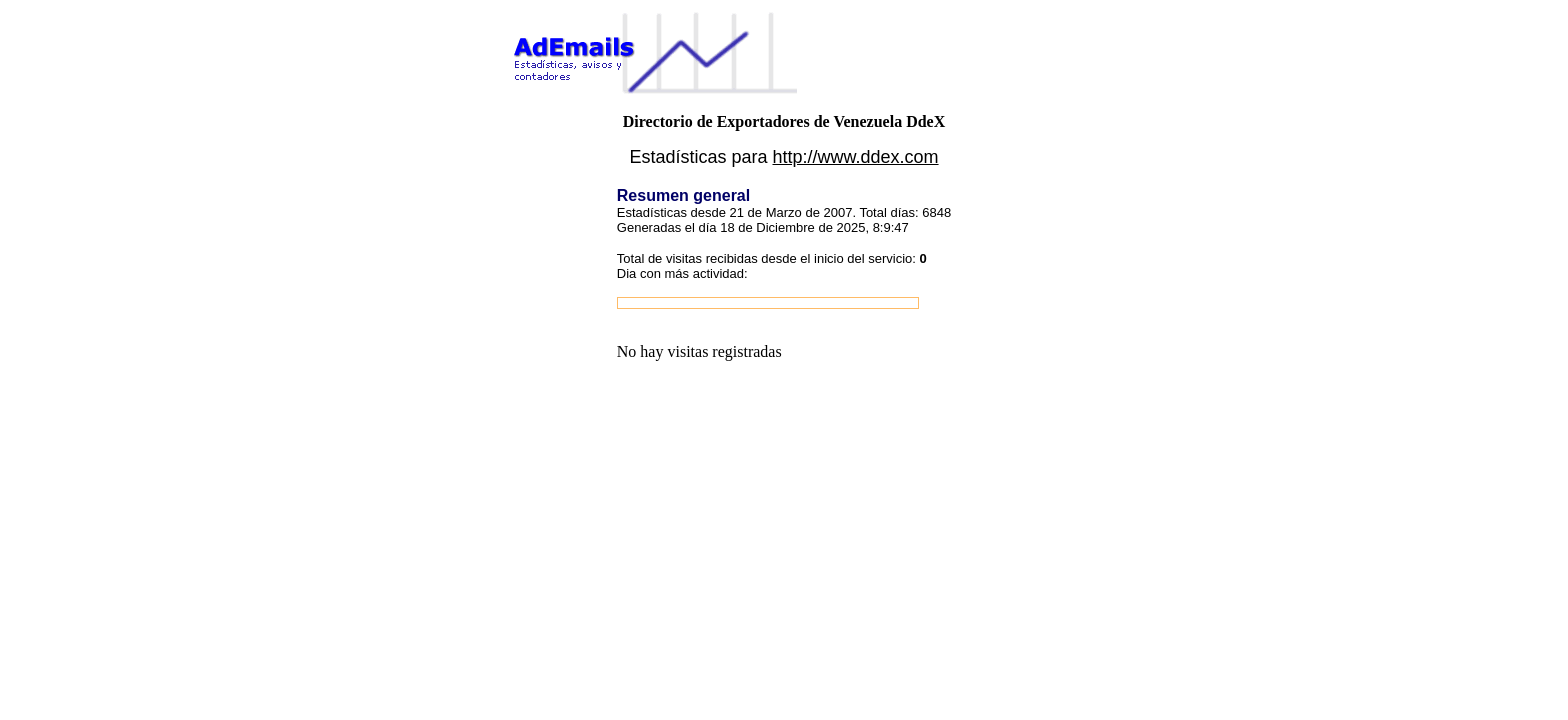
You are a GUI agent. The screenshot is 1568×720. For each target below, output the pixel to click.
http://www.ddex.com (856, 157)
